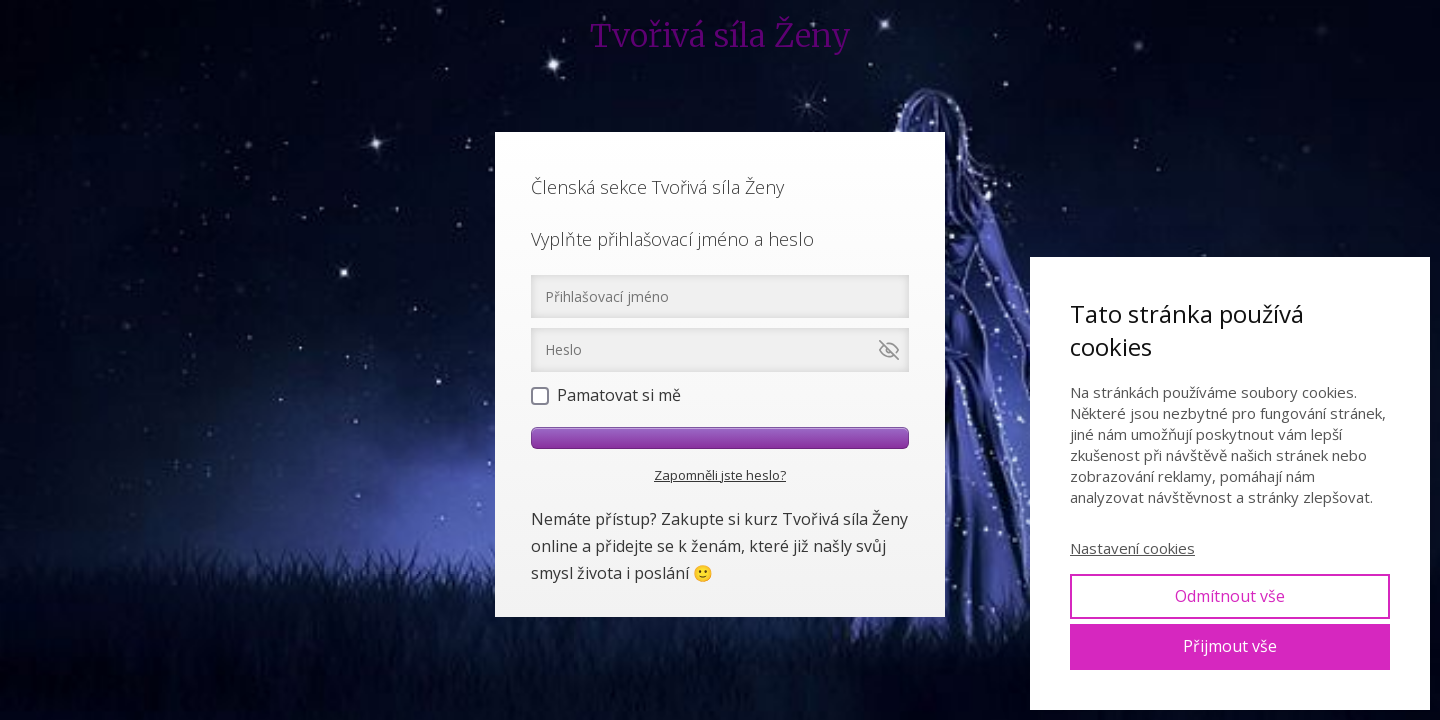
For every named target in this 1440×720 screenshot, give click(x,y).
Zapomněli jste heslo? (720, 475)
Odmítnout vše (1230, 596)
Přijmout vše (1230, 646)
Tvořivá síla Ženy (720, 36)
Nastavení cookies (1132, 548)
